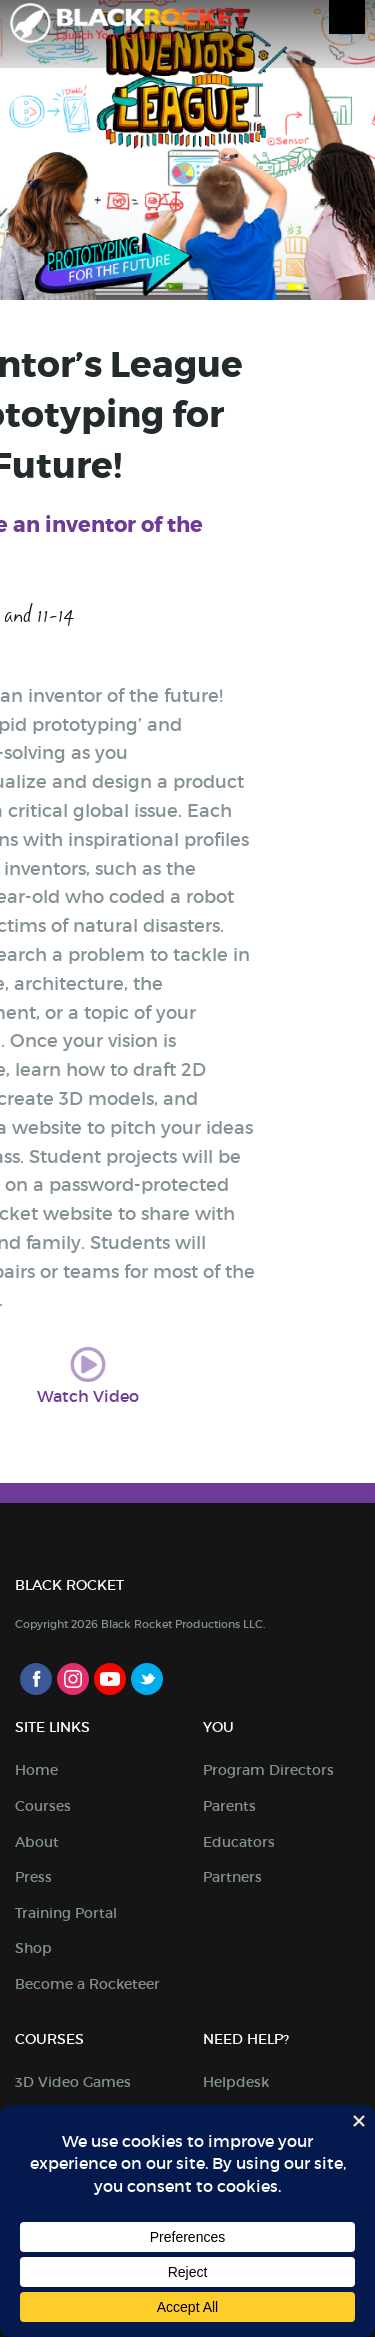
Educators (239, 1842)
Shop (33, 1948)
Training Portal (66, 1913)
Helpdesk (236, 2082)
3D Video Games (73, 2082)
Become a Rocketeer (87, 1984)
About (37, 1842)
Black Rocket (130, 26)
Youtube (110, 1679)
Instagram (73, 1679)
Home (36, 1770)
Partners (232, 1877)
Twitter (147, 1679)
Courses (43, 1806)
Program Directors (268, 1770)
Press (33, 1877)
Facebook (36, 1679)
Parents (229, 1806)
